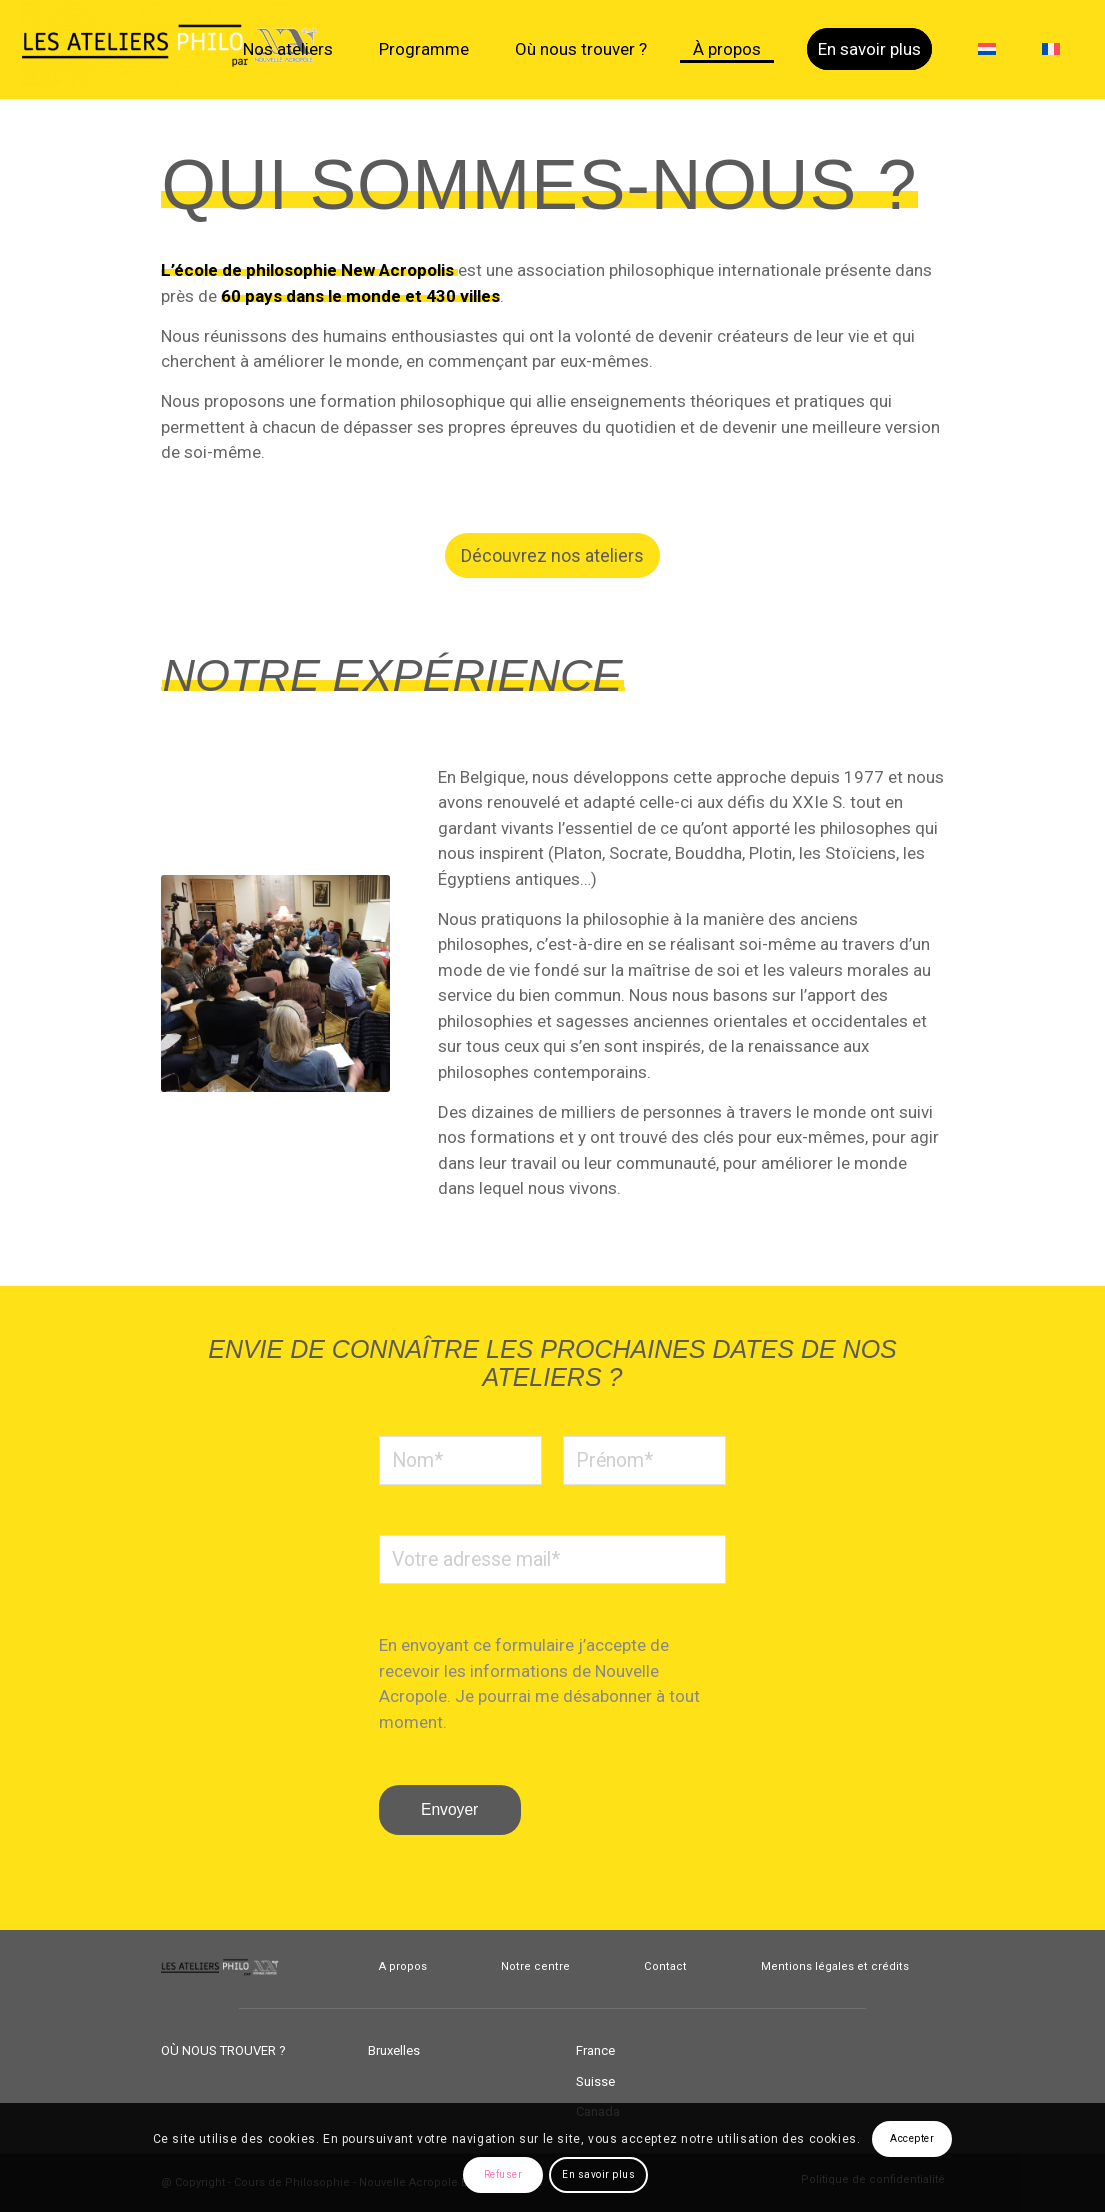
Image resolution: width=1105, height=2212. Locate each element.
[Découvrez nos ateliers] (552, 555)
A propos (403, 1966)
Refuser (503, 2174)
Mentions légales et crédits (835, 1966)
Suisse (595, 2081)
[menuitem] (288, 49)
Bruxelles (394, 2050)
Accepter (912, 2138)
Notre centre (535, 1966)
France (595, 2050)
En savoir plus (598, 2174)
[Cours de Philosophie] (172, 49)
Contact (665, 1966)
